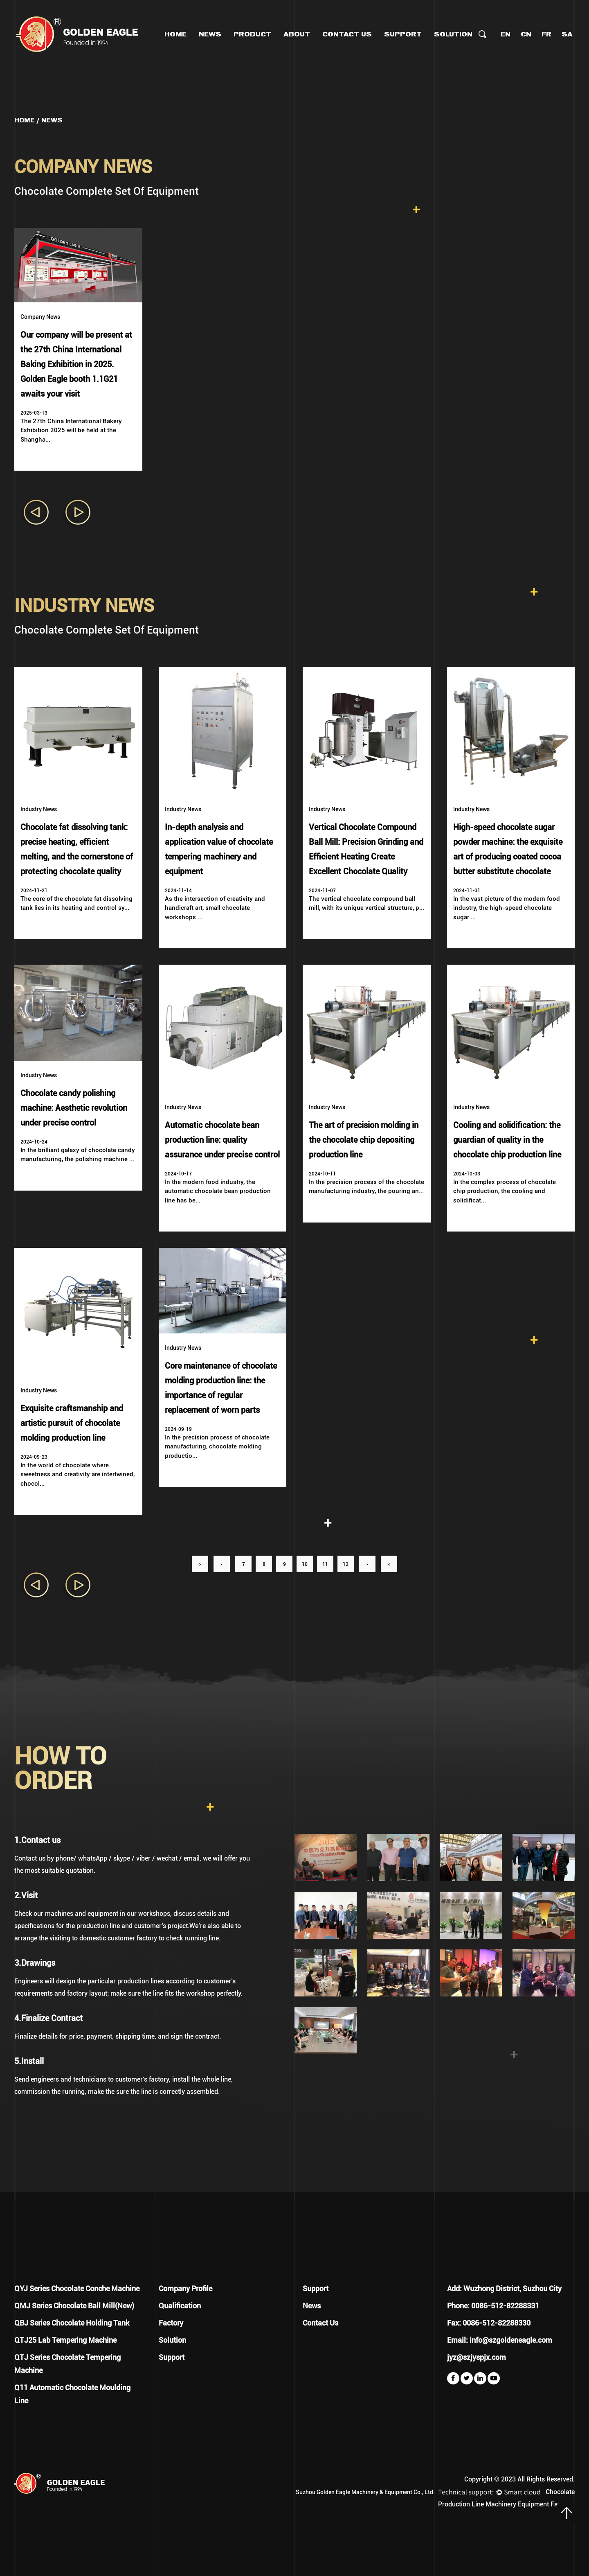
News (210, 34)
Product (252, 34)
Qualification (180, 2305)
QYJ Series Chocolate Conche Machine (76, 2288)
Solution (453, 34)
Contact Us (347, 34)
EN (505, 34)
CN (526, 34)
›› (389, 1564)
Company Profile (185, 2288)
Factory (171, 2323)
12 (345, 1564)
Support (403, 34)
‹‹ (200, 1564)
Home (175, 34)
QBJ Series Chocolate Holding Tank (71, 2323)
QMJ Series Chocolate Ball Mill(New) (74, 2305)
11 (325, 1564)
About (296, 34)
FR (546, 34)
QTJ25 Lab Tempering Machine (65, 2340)
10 (305, 1564)
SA (567, 34)
